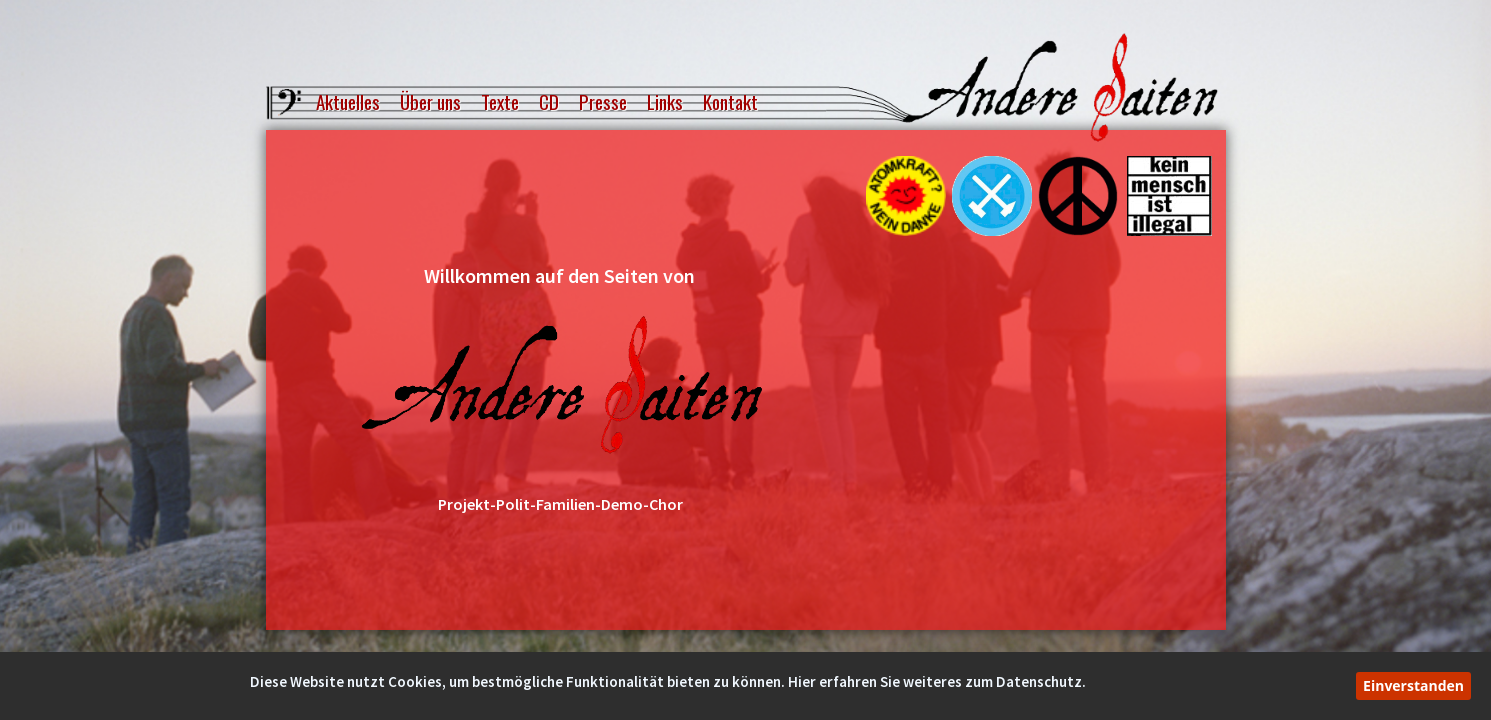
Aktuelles (348, 103)
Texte (500, 103)
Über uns (430, 103)
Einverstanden (1413, 685)
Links (665, 103)
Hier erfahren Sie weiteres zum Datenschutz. (937, 681)
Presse (603, 103)
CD (549, 103)
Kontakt (730, 103)
